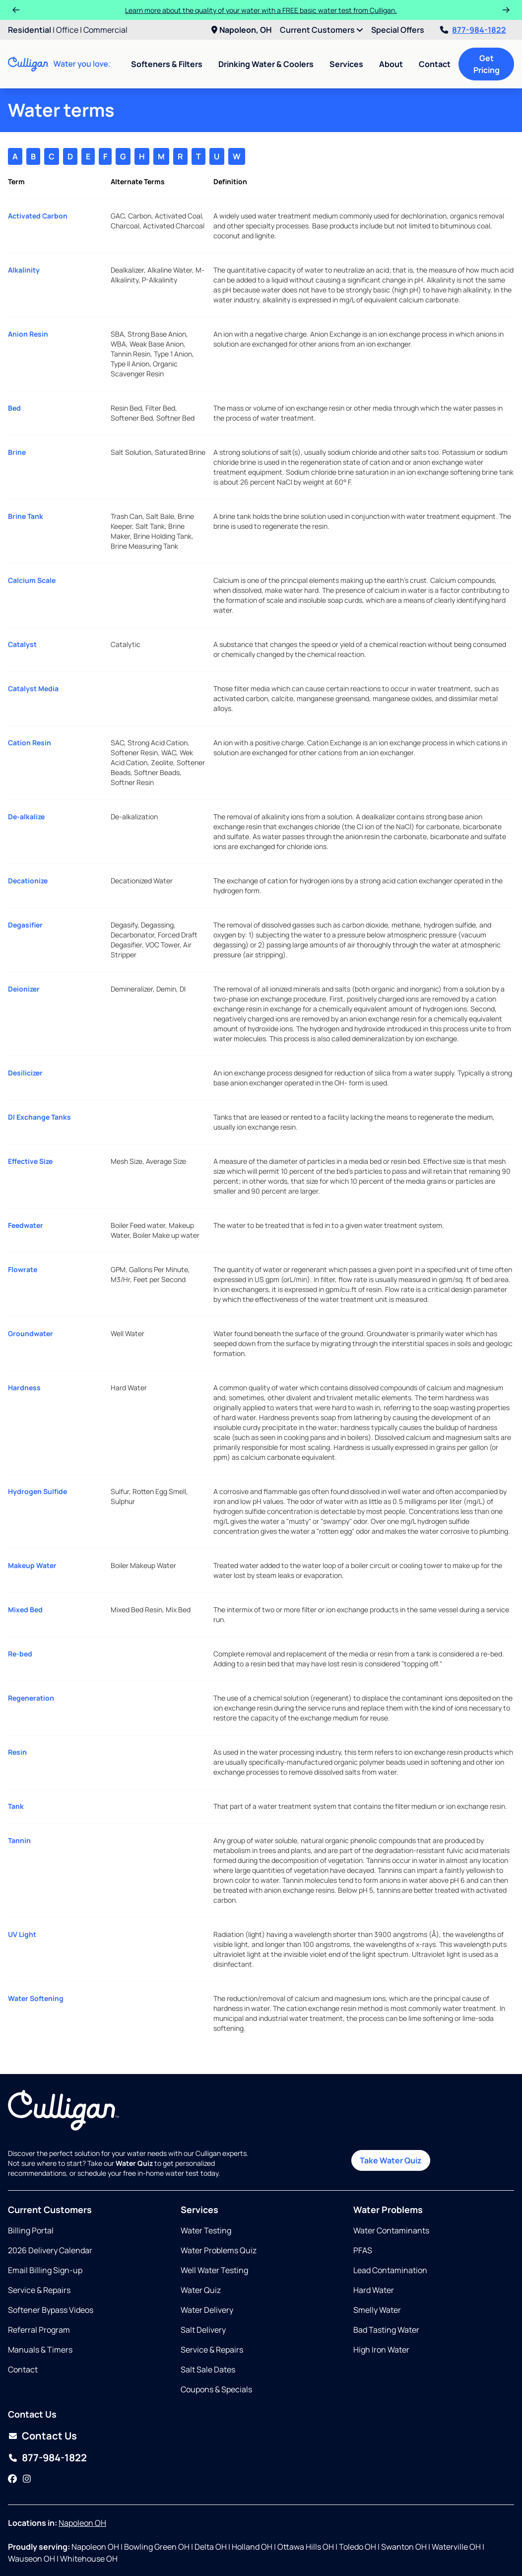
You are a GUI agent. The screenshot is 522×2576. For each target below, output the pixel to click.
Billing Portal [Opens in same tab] (31, 2230)
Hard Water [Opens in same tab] (373, 2290)
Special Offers (397, 29)
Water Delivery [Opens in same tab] (207, 2309)
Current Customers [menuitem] (321, 29)
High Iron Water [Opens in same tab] (381, 2349)
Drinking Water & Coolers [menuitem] (266, 64)
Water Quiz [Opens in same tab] (201, 2290)
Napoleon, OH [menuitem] (241, 29)
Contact (435, 64)
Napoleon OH (82, 2522)
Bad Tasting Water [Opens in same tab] (386, 2329)
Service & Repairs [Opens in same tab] (212, 2349)
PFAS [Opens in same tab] (362, 2250)
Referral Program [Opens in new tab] (39, 2329)
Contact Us (49, 2435)
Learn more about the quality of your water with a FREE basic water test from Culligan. (261, 10)
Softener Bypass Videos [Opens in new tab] (50, 2309)
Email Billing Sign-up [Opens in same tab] (45, 2270)
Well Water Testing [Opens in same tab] (214, 2270)
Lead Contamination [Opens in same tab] (390, 2270)
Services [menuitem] (346, 64)
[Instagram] (27, 2479)
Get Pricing (486, 64)
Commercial (105, 29)
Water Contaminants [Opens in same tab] (391, 2230)
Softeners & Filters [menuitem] (166, 64)
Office (67, 29)
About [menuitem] (391, 64)
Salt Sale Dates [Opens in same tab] (208, 2369)
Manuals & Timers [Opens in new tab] (40, 2349)
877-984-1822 (473, 29)
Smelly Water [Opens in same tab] (377, 2309)
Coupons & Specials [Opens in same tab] (216, 2389)
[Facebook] (12, 2479)
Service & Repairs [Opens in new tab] (39, 2290)
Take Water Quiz (391, 2160)
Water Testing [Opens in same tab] (206, 2230)
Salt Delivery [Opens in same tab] (203, 2329)
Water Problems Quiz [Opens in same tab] (219, 2250)
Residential (29, 29)
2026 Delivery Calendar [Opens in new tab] (50, 2250)
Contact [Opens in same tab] (23, 2369)
